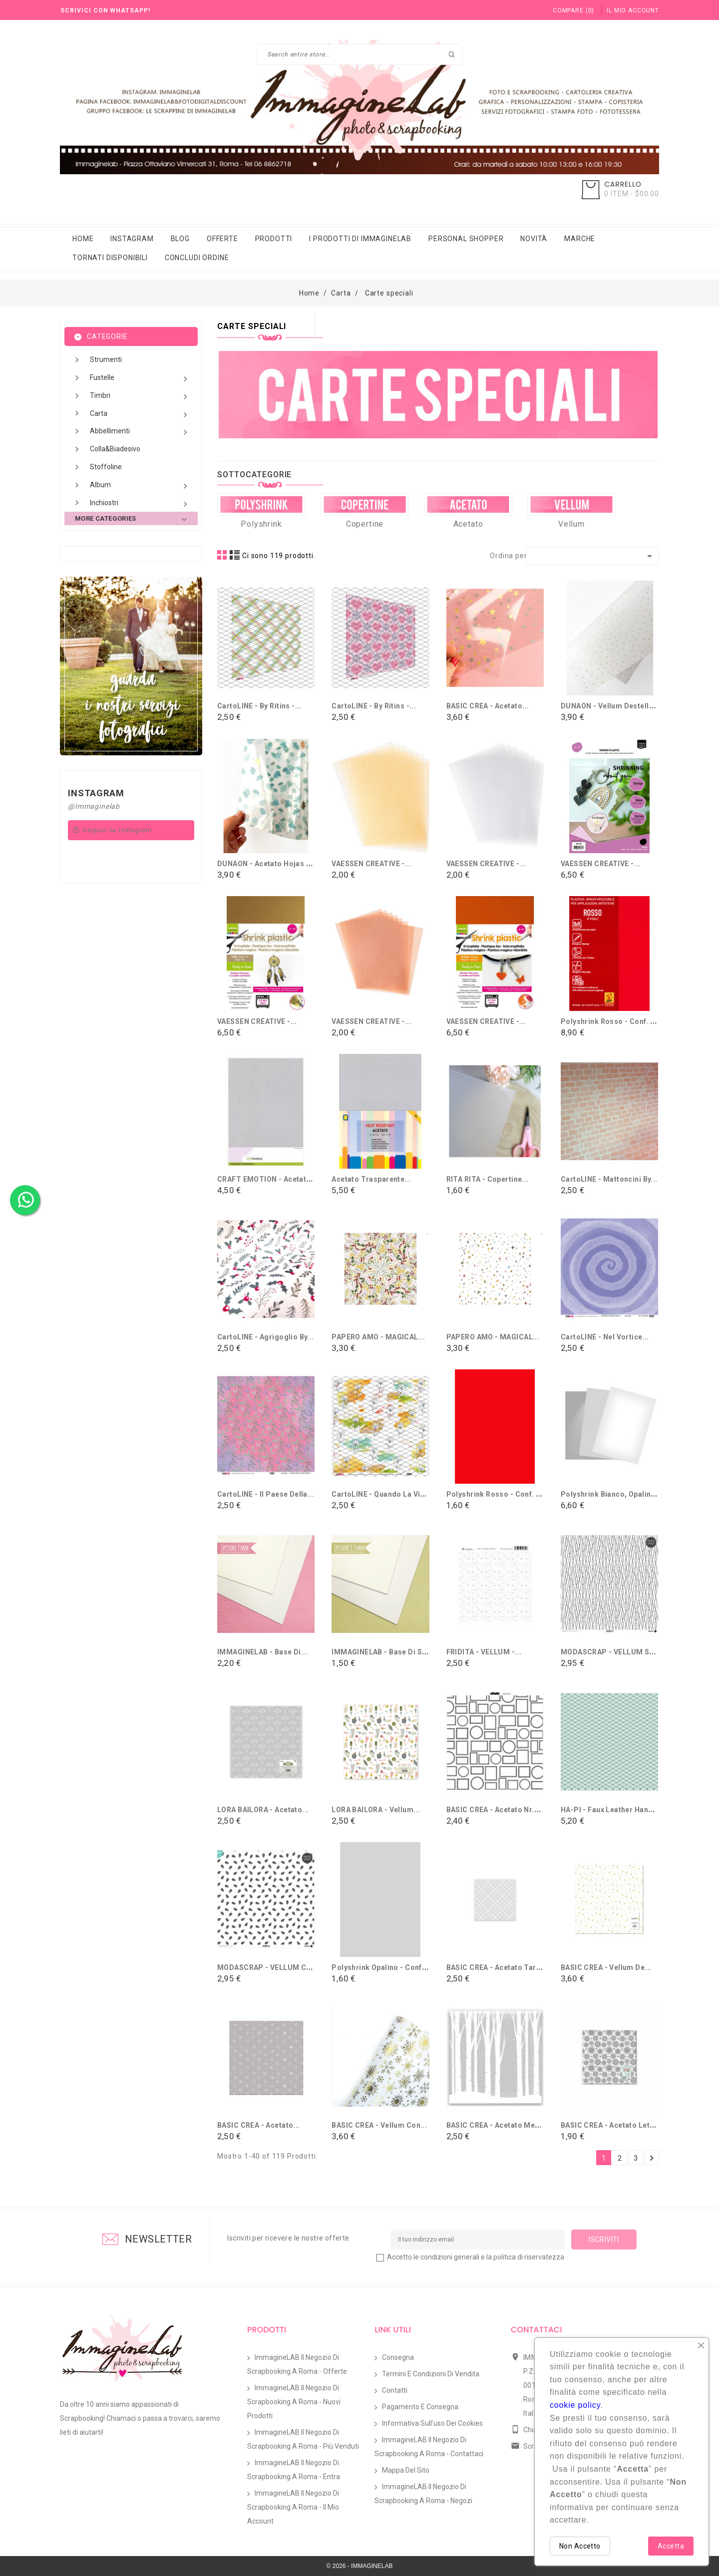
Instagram (132, 239)
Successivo (651, 2158)
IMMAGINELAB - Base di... (262, 1652)
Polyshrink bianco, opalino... (611, 1494)
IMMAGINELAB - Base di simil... (387, 1652)
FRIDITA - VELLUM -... (484, 1652)
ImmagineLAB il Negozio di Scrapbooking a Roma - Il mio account (293, 2507)
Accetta (671, 2546)
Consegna (398, 2357)
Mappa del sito (405, 2470)
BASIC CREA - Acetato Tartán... (500, 1967)
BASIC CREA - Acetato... (487, 706)
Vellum (571, 524)
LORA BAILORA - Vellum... (376, 1810)
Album (140, 486)
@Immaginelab (94, 806)
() (573, 10)
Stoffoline (106, 467)
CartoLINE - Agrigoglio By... (265, 1337)
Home (82, 239)
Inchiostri (140, 504)
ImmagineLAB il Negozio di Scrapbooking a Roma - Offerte (297, 2364)
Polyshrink (261, 524)
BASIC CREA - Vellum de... (606, 1967)
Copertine (365, 524)
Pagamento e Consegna (420, 2407)
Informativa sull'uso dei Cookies (432, 2423)
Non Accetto (580, 2546)
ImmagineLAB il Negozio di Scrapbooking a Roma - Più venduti (303, 2439)
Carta (140, 414)
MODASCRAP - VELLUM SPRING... (620, 1652)
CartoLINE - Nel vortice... (605, 1337)
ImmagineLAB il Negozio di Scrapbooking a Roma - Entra (293, 2470)
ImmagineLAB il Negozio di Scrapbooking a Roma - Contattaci (428, 2447)
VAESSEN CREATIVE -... (371, 864)
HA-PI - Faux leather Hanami (611, 1810)
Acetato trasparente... (371, 1179)
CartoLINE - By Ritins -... (259, 706)
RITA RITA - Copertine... (487, 1179)
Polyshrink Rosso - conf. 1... (496, 1494)
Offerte (222, 239)
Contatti (394, 2390)
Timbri (140, 396)
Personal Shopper (465, 239)
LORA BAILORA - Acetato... (263, 1810)
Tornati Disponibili (110, 258)
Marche (579, 239)
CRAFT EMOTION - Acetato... (267, 1179)
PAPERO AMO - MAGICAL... (378, 1337)
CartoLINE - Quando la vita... (382, 1494)
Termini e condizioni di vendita (430, 2374)
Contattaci (536, 2329)
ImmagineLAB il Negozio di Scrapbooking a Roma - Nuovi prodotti (294, 2402)
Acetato (468, 524)
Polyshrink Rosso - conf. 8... (611, 1021)
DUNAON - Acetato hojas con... (272, 864)
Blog (180, 239)
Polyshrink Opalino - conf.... (381, 1967)
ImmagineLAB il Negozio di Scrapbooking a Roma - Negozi (423, 2494)
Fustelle (140, 378)
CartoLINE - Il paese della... (265, 1494)
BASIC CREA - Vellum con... (379, 2125)
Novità (533, 239)
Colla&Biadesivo (115, 449)
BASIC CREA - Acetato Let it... (612, 2125)
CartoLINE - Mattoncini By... (609, 1179)
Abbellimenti (140, 432)
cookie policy (575, 2405)
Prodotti (274, 239)
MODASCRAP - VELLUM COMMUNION (282, 1967)
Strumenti (106, 359)
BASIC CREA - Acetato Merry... (498, 2125)
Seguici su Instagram (117, 830)
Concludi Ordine (197, 258)
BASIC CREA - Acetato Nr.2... (495, 1810)
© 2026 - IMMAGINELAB (360, 2566)
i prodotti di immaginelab (360, 239)
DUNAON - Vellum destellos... (613, 706)
